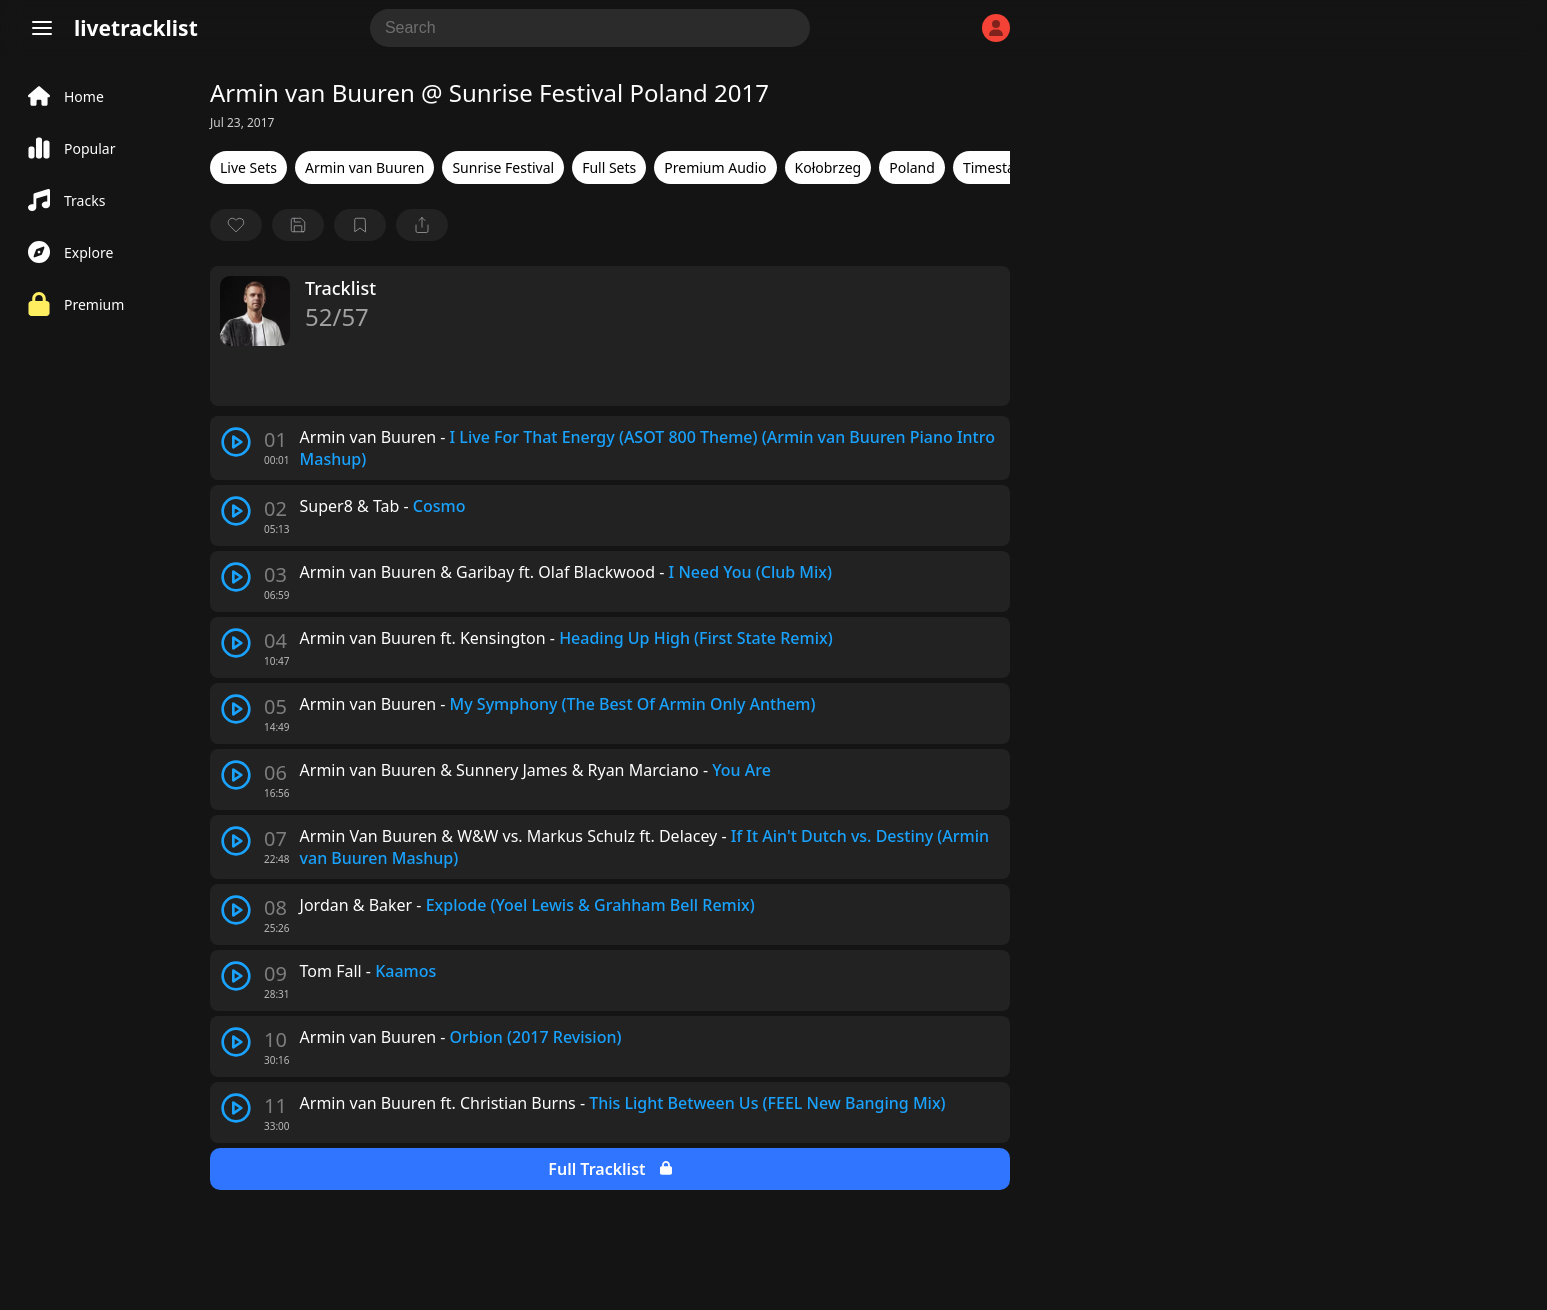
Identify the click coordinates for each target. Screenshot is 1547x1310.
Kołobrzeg (828, 167)
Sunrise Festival (503, 167)
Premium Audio (715, 167)
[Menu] (42, 28)
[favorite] (236, 225)
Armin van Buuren (364, 167)
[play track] (236, 442)
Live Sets (248, 167)
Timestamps (1003, 167)
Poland (912, 167)
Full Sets (609, 167)
